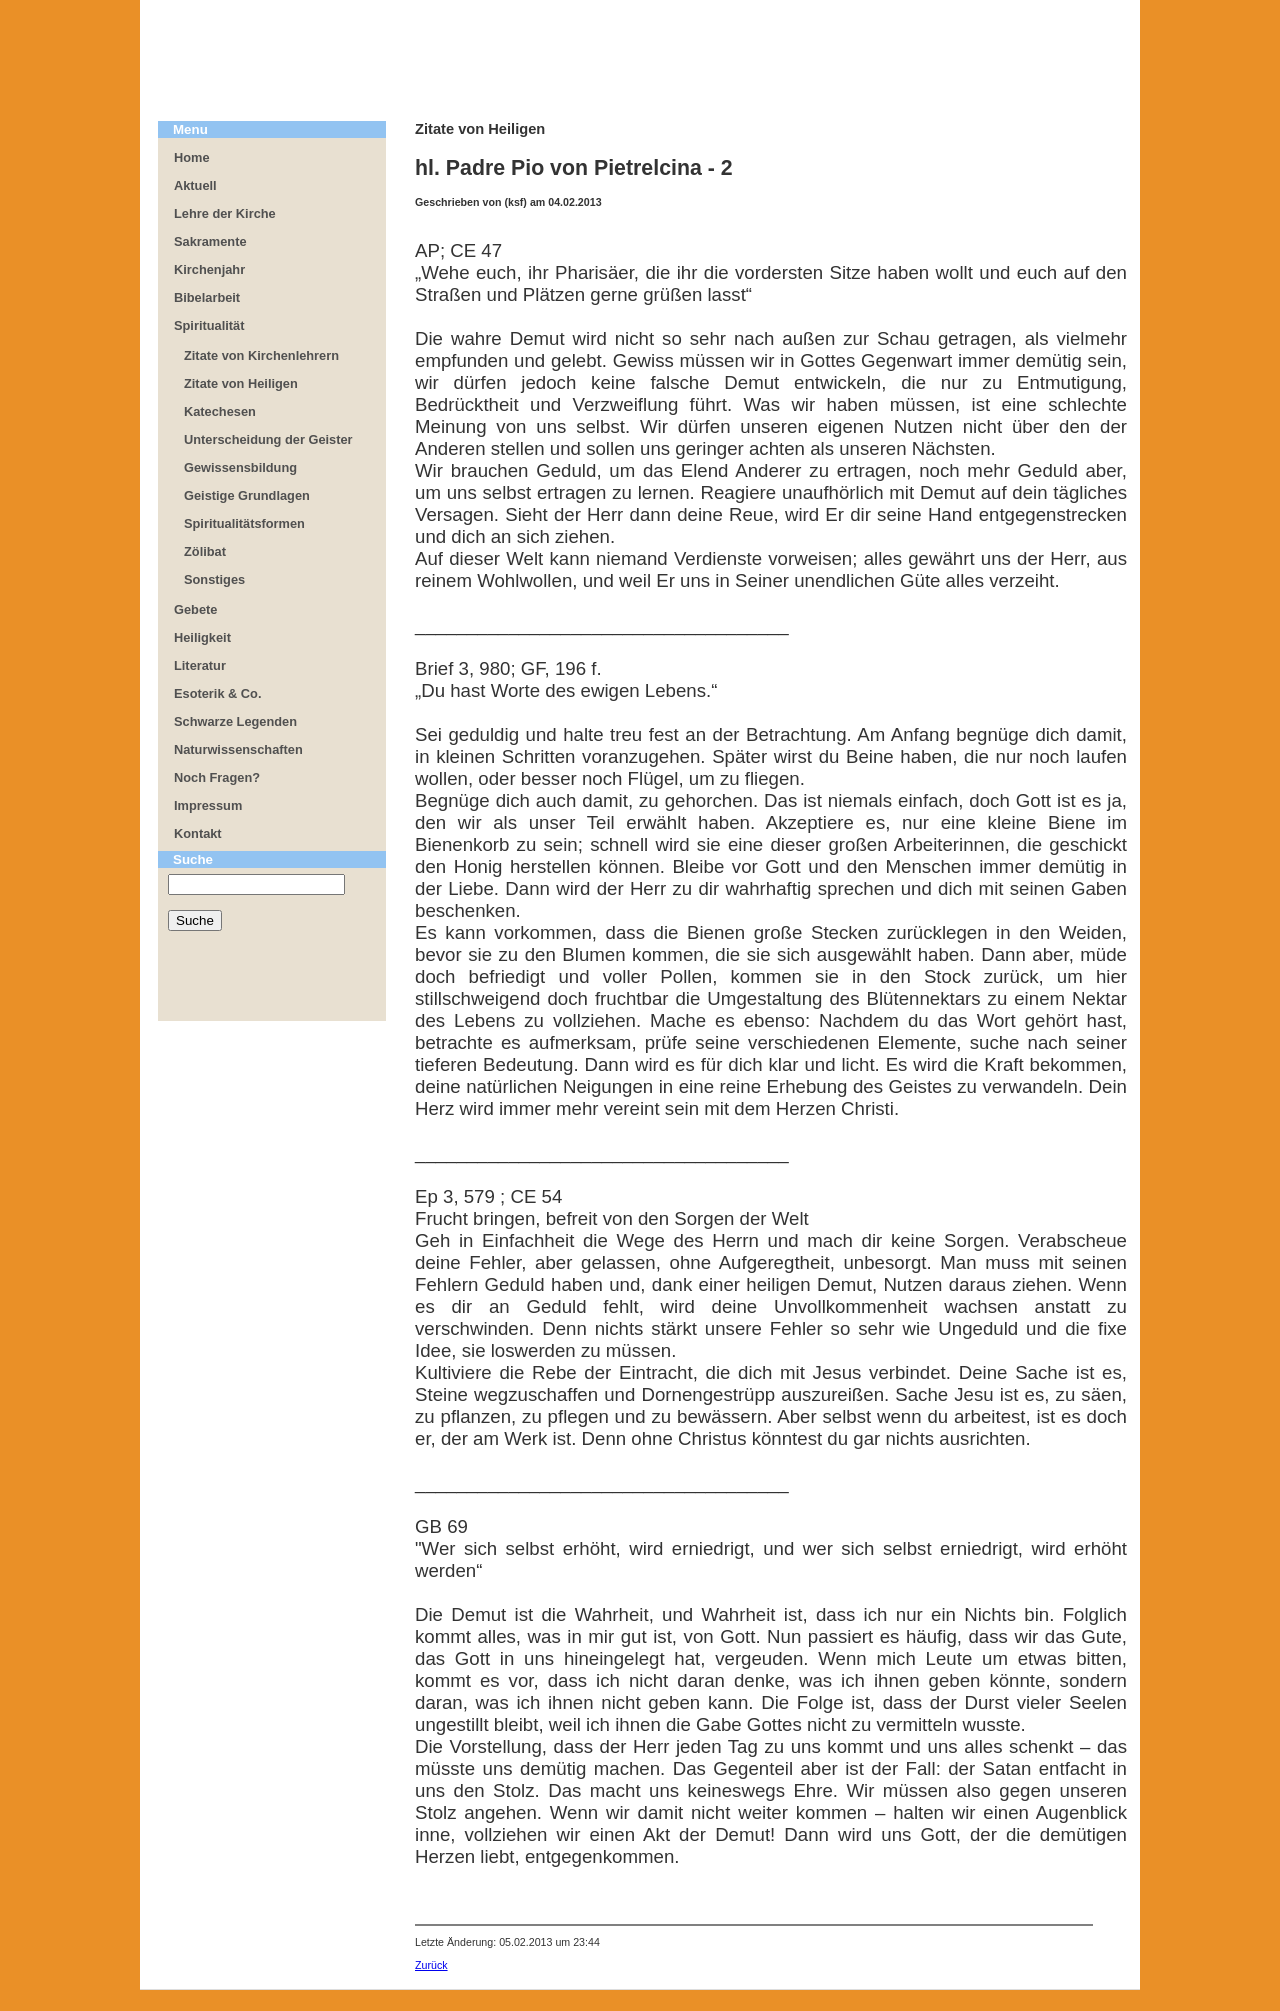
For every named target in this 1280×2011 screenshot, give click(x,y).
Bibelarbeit (207, 297)
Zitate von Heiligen (241, 383)
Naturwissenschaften (238, 749)
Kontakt (198, 833)
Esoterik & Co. (217, 693)
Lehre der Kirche (225, 213)
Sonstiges (214, 579)
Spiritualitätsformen (244, 523)
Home (192, 157)
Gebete (195, 609)
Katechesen (220, 411)
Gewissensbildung (240, 467)
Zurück (431, 1965)
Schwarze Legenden (235, 721)
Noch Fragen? (217, 777)
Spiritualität (209, 325)
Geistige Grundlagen (247, 495)
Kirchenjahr (209, 269)
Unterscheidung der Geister (268, 439)
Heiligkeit (202, 637)
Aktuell (195, 185)
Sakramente (210, 241)
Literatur (200, 665)
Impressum (208, 805)
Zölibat (205, 551)
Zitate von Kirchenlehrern (261, 355)
